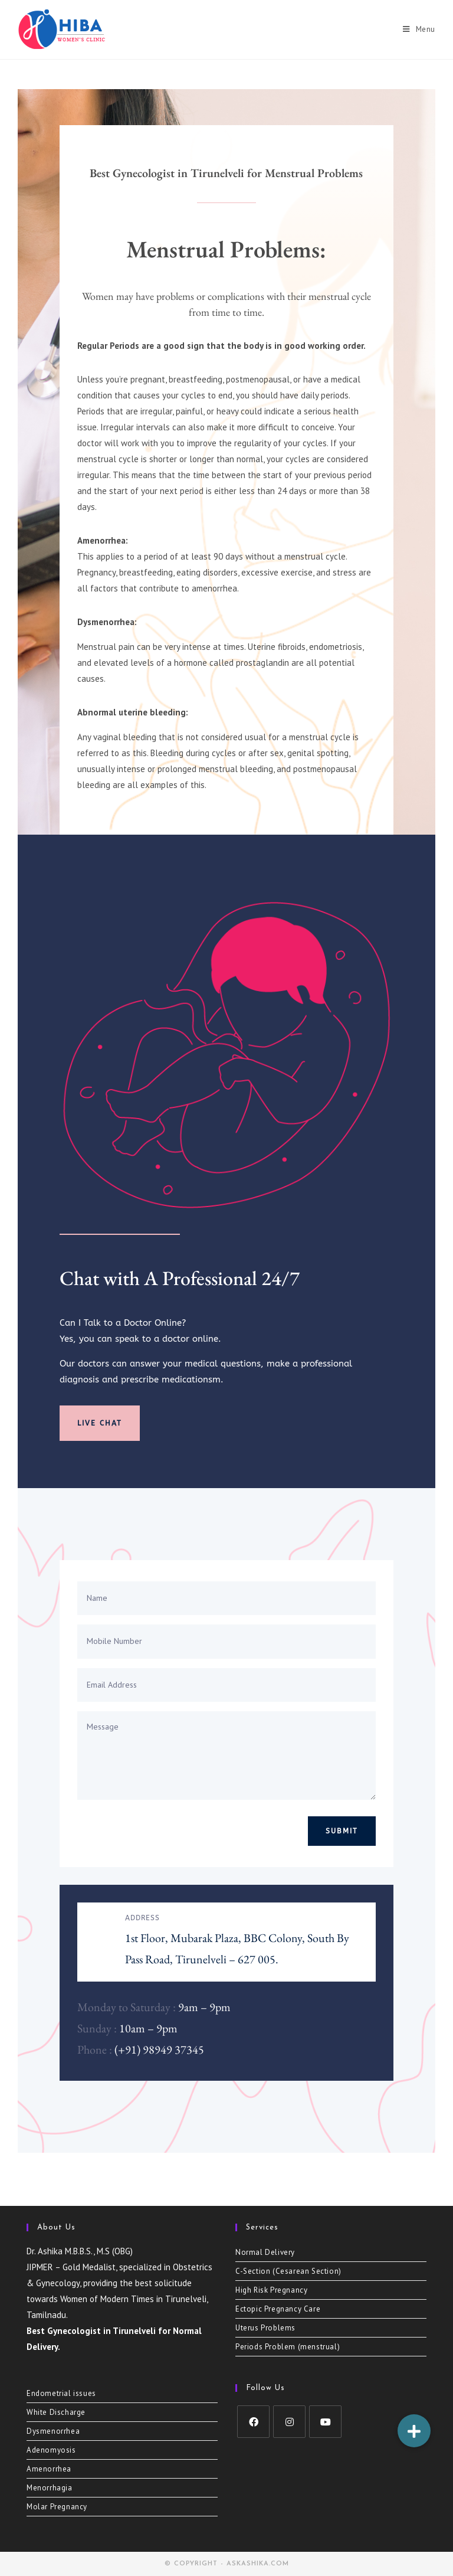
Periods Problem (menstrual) (287, 2347)
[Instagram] (289, 2421)
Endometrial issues (61, 2393)
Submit (342, 1831)
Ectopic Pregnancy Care (277, 2309)
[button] (414, 2430)
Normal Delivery (265, 2252)
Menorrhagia (50, 2488)
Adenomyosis (51, 2450)
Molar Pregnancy (57, 2507)
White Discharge (56, 2412)
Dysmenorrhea (53, 2431)
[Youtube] (325, 2421)
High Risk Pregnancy (271, 2290)
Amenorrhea (49, 2469)
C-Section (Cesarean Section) (288, 2271)
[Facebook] (253, 2421)
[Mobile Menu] (419, 29)
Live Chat (99, 1423)
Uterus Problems (265, 2328)
